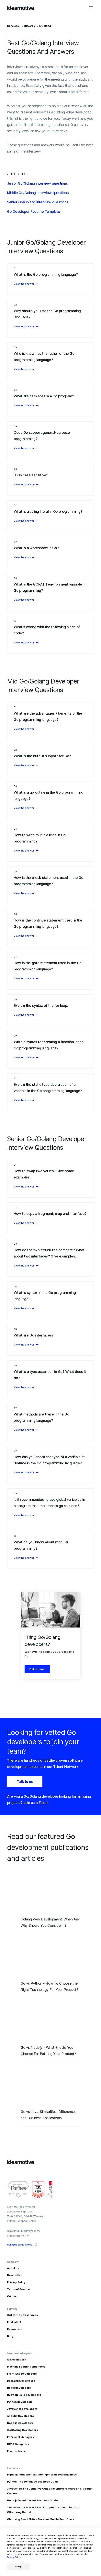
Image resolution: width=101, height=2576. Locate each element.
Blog (10, 2336)
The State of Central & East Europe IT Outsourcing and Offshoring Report (43, 2510)
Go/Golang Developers (22, 2429)
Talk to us (25, 1781)
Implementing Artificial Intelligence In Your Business (42, 2474)
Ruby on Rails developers (24, 2394)
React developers (19, 2387)
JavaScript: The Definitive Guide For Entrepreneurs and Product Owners (49, 2491)
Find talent (14, 2322)
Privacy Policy (14, 2557)
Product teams (17, 2451)
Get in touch (37, 1669)
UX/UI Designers (18, 2444)
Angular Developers (20, 2415)
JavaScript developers (22, 2408)
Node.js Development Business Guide (32, 2500)
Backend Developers (21, 2380)
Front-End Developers (22, 2373)
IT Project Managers (20, 2437)
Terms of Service (18, 2289)
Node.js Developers (20, 2422)
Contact (12, 2296)
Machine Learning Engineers (26, 2366)
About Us (13, 2268)
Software (28, 25)
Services (13, 25)
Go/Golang (43, 25)
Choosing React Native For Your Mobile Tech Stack (40, 2519)
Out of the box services (22, 2314)
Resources (14, 2329)
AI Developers (16, 2359)
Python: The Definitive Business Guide (33, 2481)
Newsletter (14, 2275)
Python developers (20, 2401)
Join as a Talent (36, 1803)
